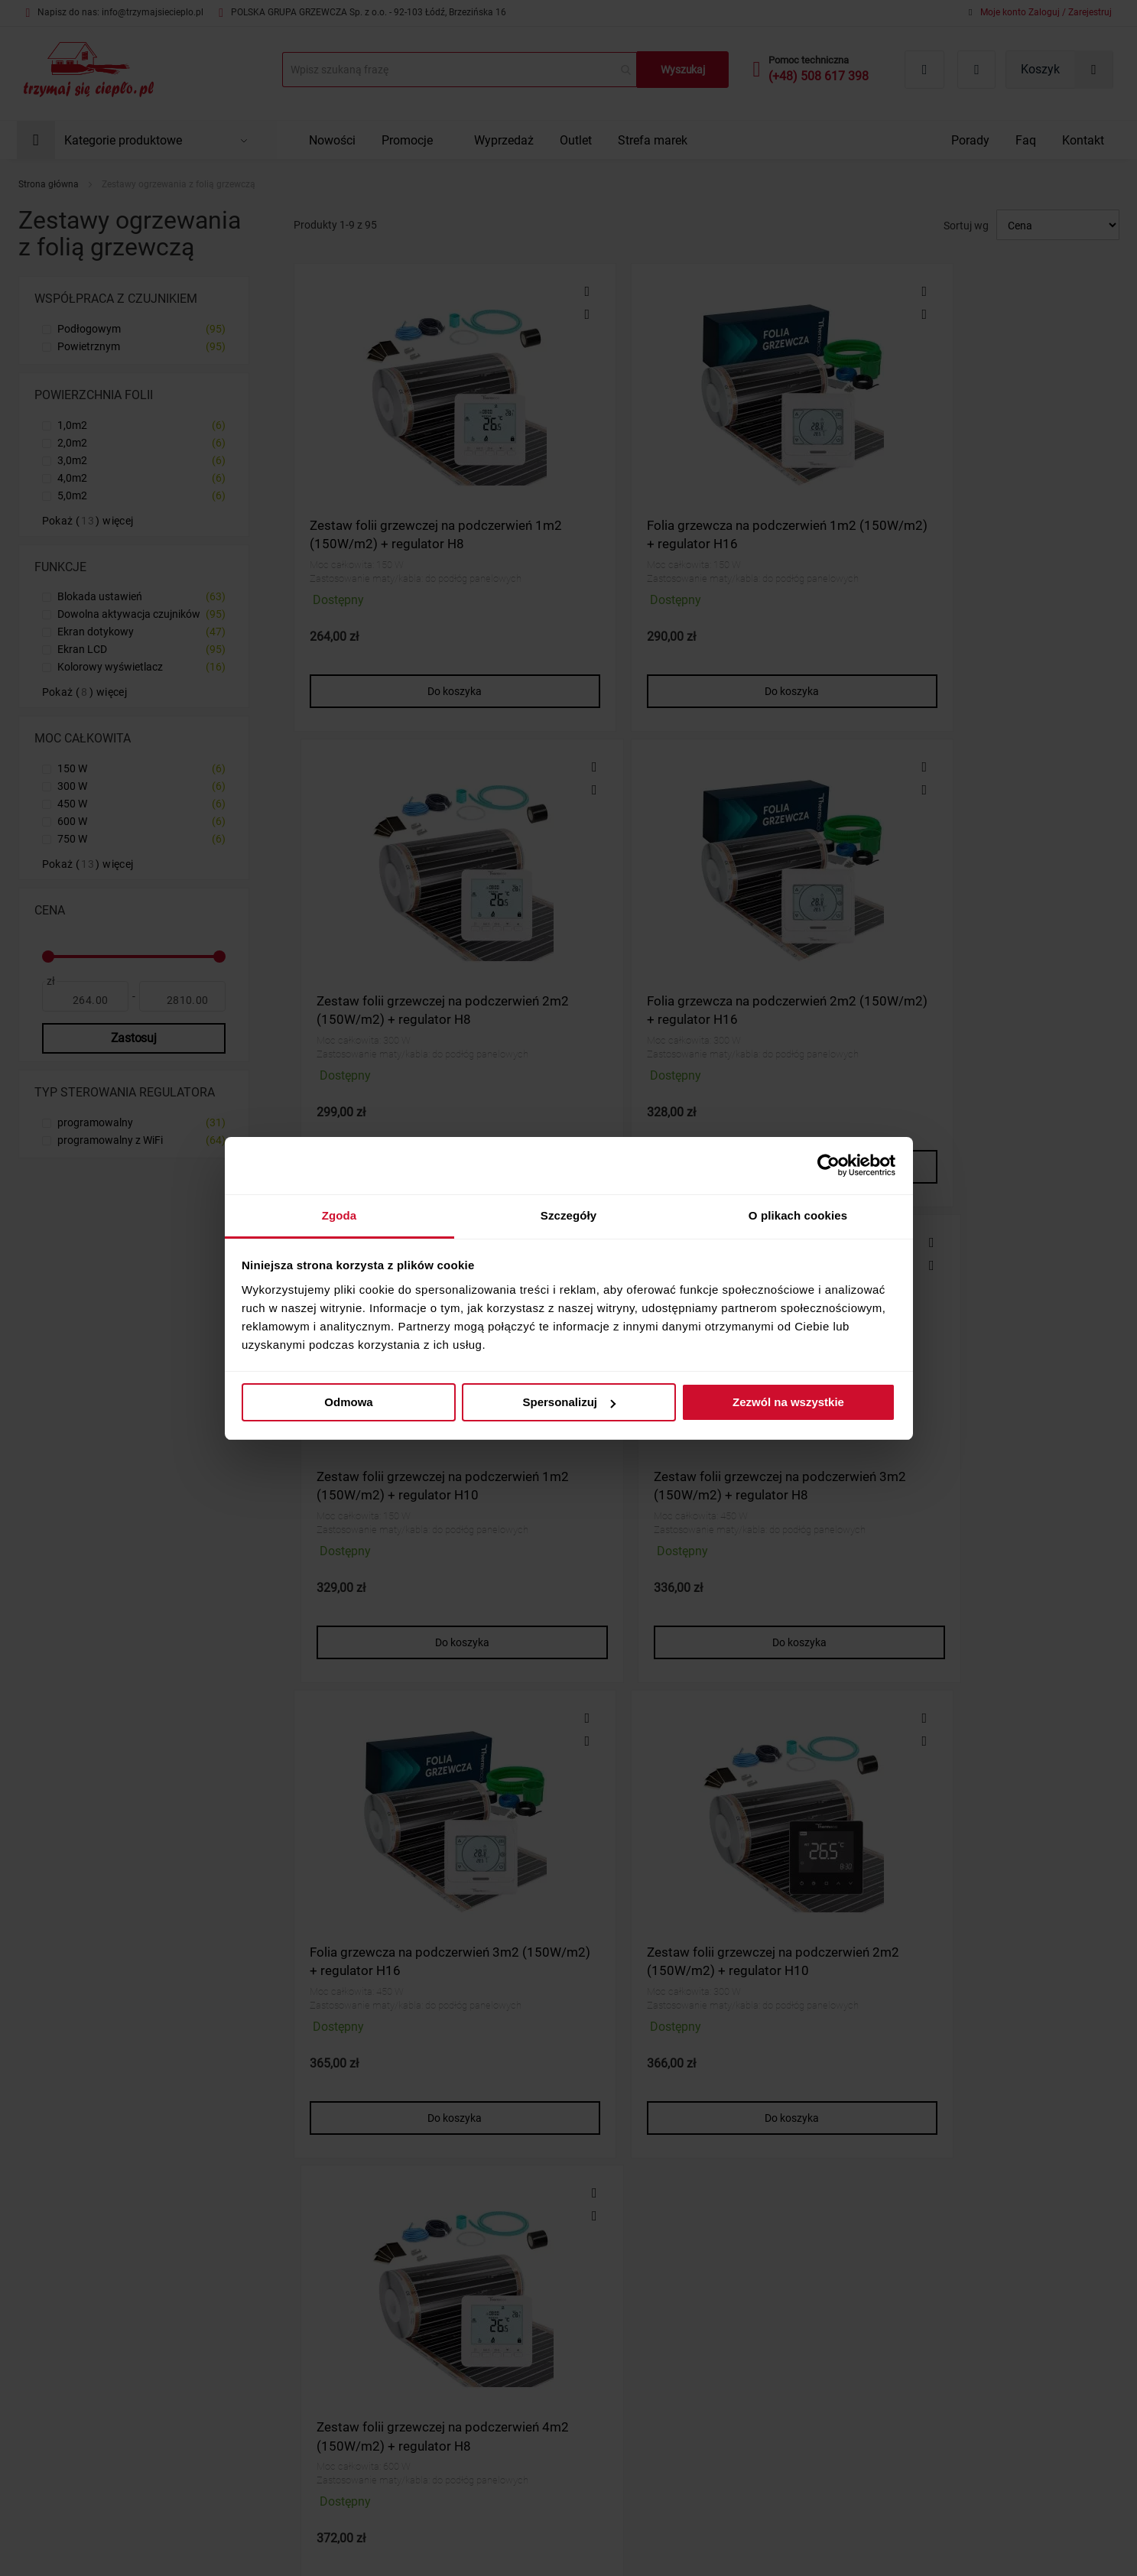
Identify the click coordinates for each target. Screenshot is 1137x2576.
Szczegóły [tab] (568, 1215)
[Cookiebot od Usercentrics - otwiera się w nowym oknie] (828, 1165)
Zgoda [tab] (339, 1215)
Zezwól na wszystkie (788, 1401)
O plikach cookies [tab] (798, 1215)
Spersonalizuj (569, 1401)
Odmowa (348, 1401)
